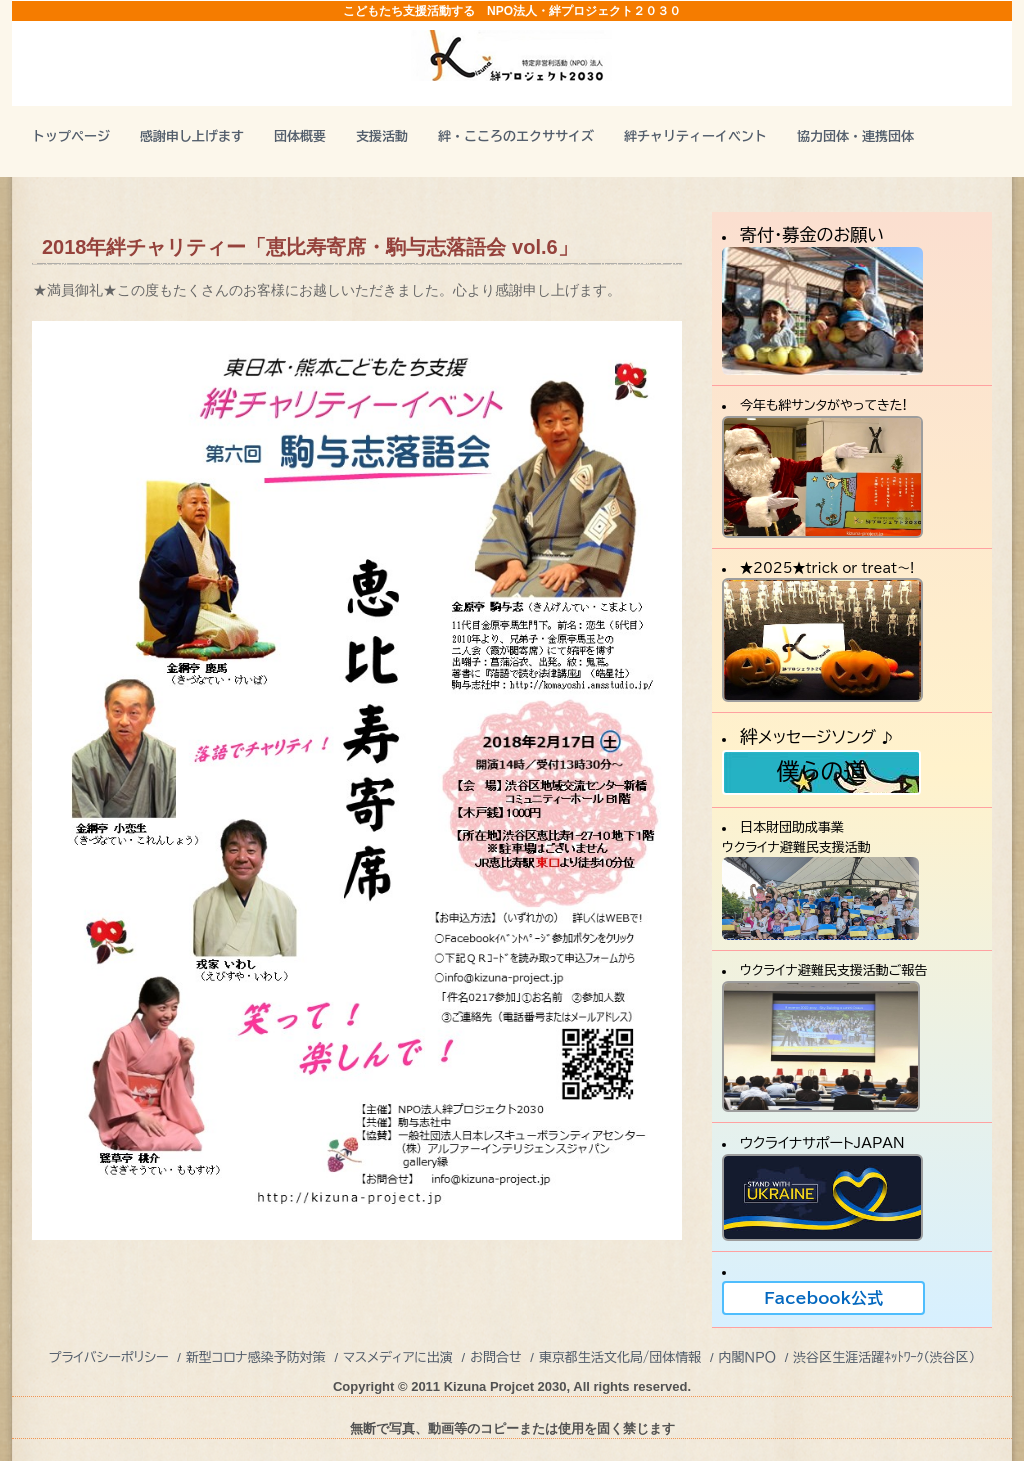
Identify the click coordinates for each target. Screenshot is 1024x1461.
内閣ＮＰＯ (747, 1357)
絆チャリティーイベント (695, 136)
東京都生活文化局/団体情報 (620, 1357)
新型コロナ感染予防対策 (256, 1357)
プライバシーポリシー (109, 1357)
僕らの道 (821, 771)
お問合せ (495, 1357)
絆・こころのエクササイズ (516, 136)
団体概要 (300, 136)
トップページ (71, 136)
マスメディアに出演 (398, 1357)
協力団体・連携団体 (855, 136)
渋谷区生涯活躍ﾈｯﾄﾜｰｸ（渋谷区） (884, 1357)
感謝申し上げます (192, 136)
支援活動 (382, 136)
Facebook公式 (823, 1298)
